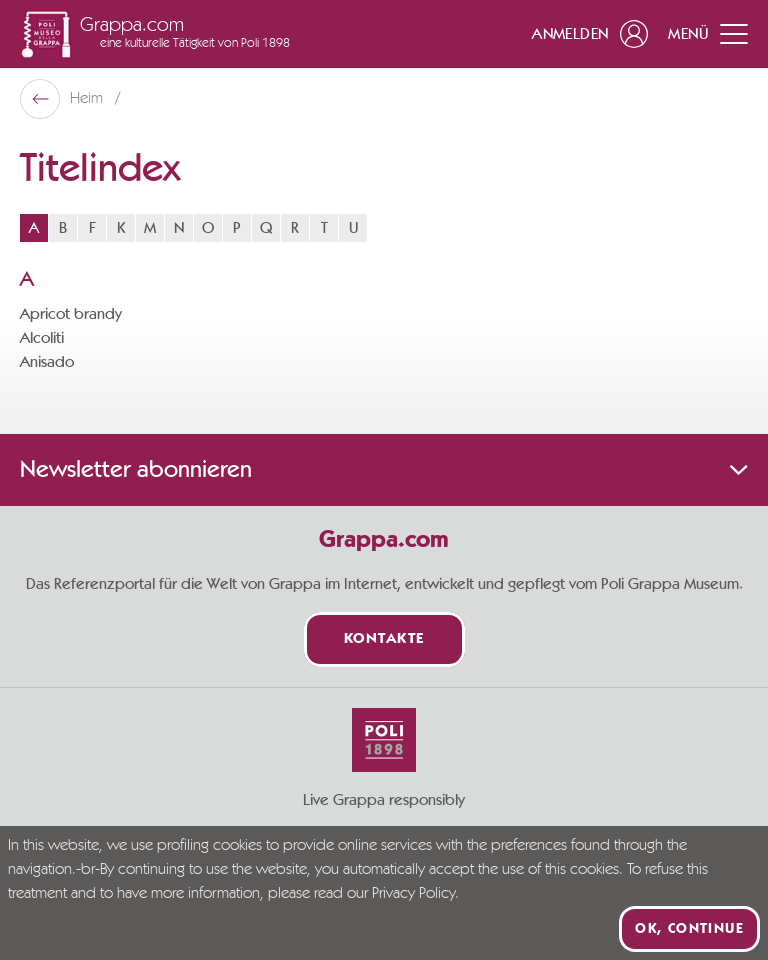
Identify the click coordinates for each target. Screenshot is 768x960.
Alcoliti (42, 338)
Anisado (47, 362)
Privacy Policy (413, 894)
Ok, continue (689, 929)
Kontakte (384, 639)
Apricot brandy (71, 314)
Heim (88, 99)
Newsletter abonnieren (384, 470)
